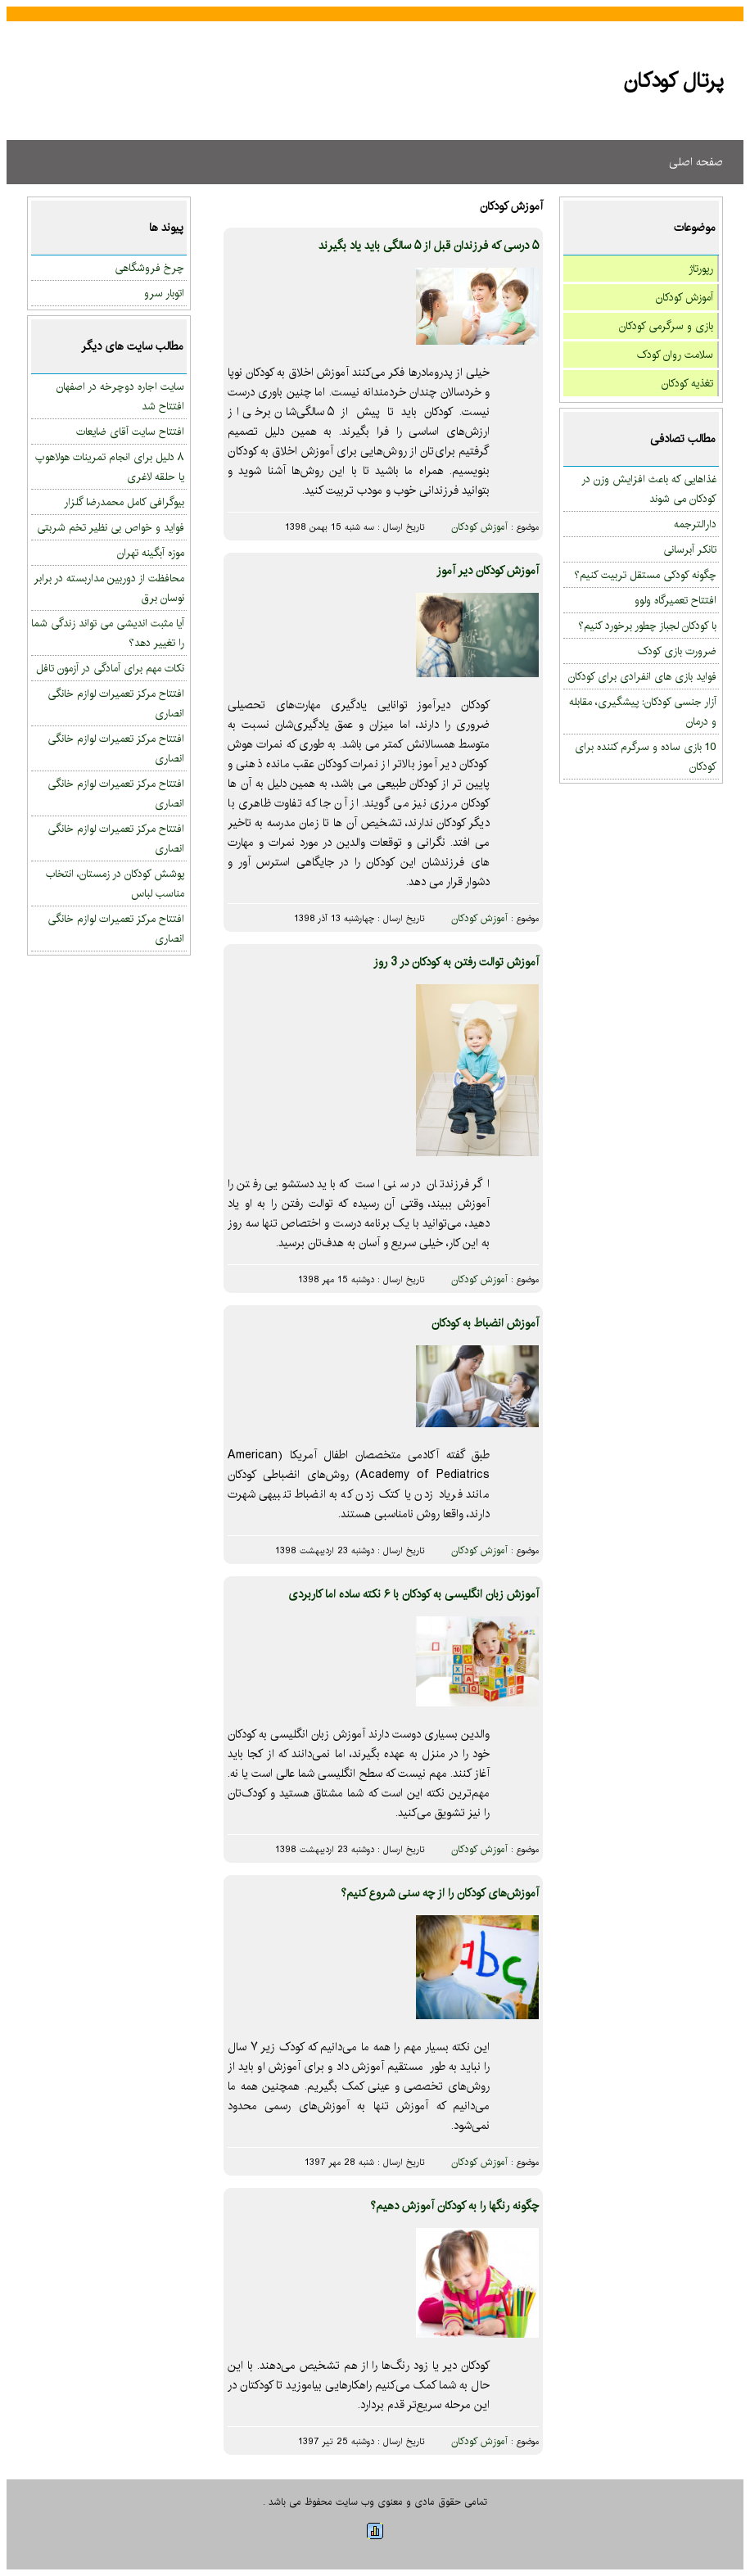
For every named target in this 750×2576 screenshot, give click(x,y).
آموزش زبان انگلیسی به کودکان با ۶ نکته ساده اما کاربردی (413, 1594)
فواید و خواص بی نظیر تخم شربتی (110, 527)
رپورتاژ (701, 269)
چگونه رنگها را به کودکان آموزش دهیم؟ (454, 2206)
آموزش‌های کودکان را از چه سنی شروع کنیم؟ (440, 1893)
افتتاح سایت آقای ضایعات (130, 432)
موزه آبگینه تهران (150, 553)
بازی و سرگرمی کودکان (666, 326)
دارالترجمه (695, 524)
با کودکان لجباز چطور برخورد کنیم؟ (647, 626)
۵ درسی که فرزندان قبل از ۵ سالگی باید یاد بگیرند (429, 245)
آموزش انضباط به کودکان (485, 1323)
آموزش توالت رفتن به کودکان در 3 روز (456, 962)
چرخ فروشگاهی (149, 268)
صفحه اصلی (696, 162)
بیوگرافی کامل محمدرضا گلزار (124, 502)
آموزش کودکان (684, 297)
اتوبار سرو (164, 293)
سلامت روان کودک (675, 355)
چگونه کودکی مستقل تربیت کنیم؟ (645, 575)
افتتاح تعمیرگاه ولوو (675, 600)
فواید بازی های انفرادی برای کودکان (642, 676)
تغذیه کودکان (687, 383)
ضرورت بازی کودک (677, 651)
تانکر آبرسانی (689, 549)
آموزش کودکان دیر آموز (487, 571)
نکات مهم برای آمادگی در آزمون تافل (110, 668)
